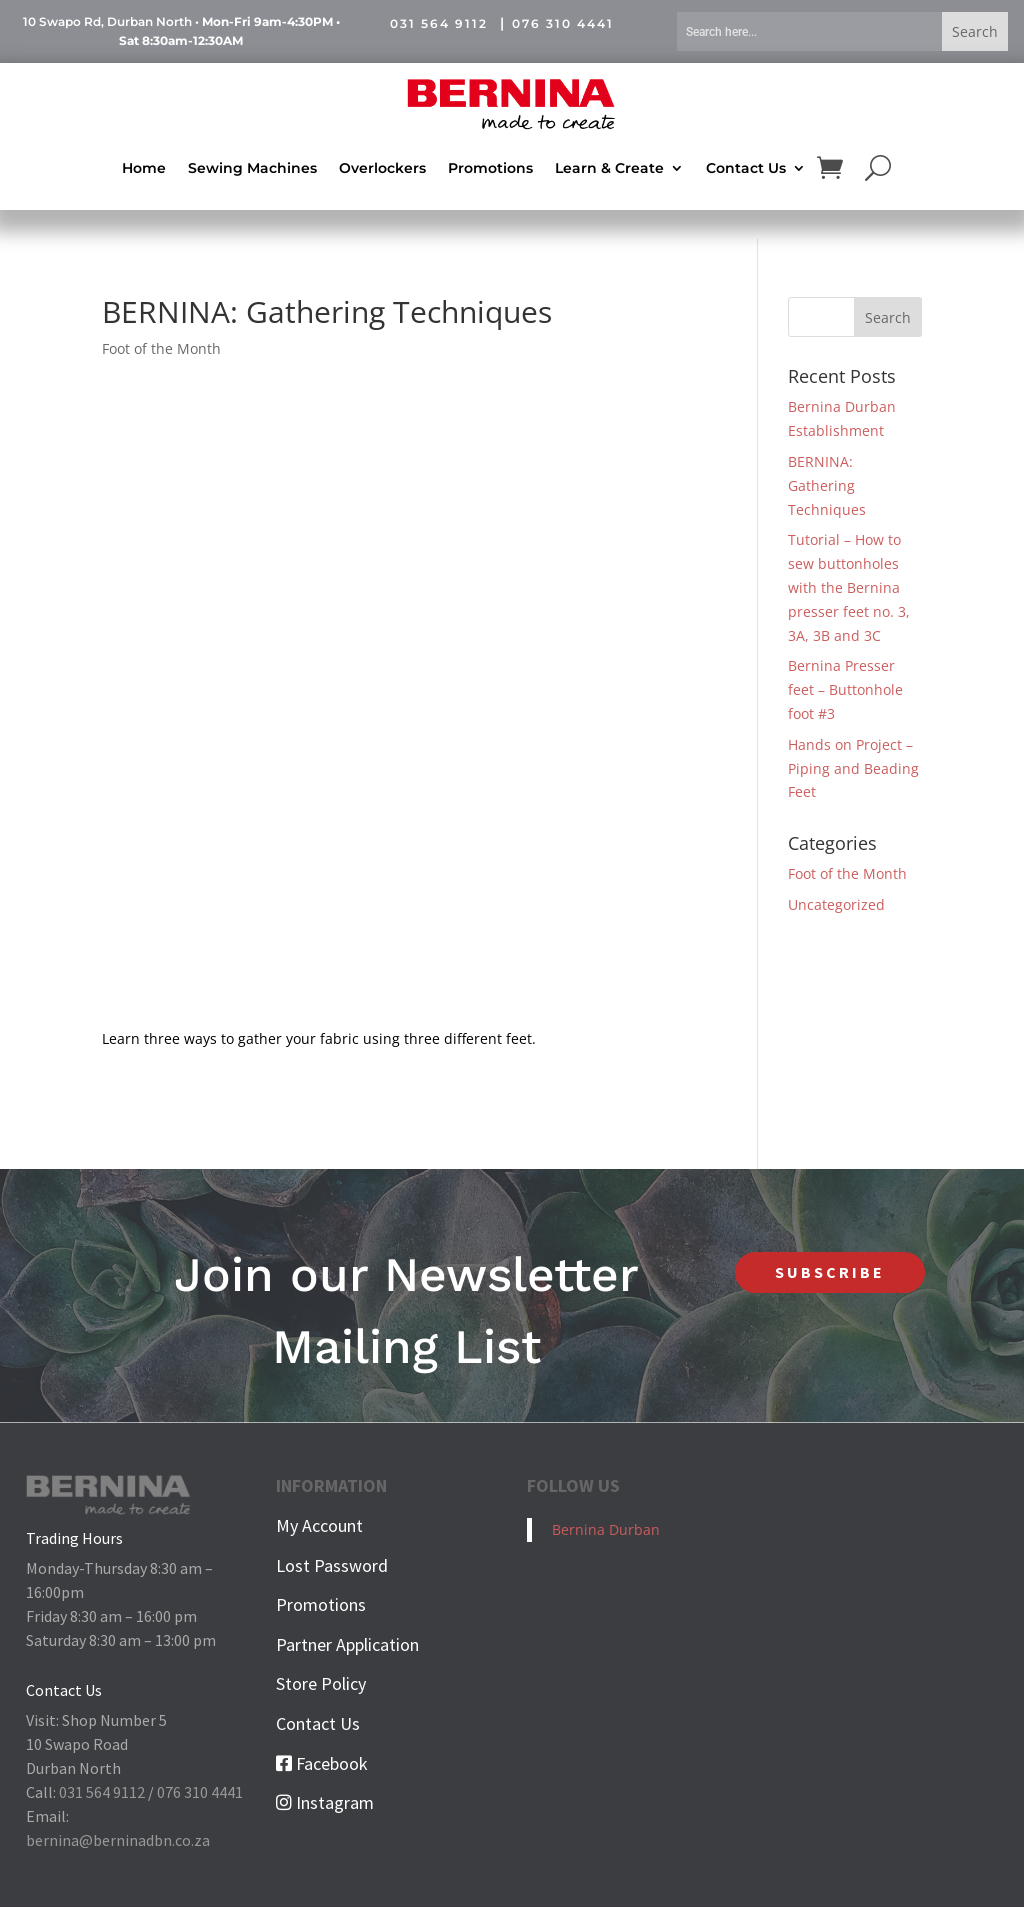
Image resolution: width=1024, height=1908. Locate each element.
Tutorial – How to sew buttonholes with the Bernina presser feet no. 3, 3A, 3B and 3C (849, 588)
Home (144, 167)
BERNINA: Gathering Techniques (827, 486)
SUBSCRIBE (830, 1272)
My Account (319, 1526)
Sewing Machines (252, 167)
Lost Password (332, 1565)
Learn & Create (609, 167)
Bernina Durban (606, 1530)
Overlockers (382, 167)
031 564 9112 (439, 23)
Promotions (490, 167)
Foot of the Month (161, 349)
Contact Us (746, 167)
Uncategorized (836, 905)
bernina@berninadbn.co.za (118, 1841)
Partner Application (347, 1644)
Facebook (322, 1763)
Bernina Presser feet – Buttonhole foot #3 (845, 690)
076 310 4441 (563, 23)
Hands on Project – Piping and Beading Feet (853, 768)
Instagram (325, 1803)
